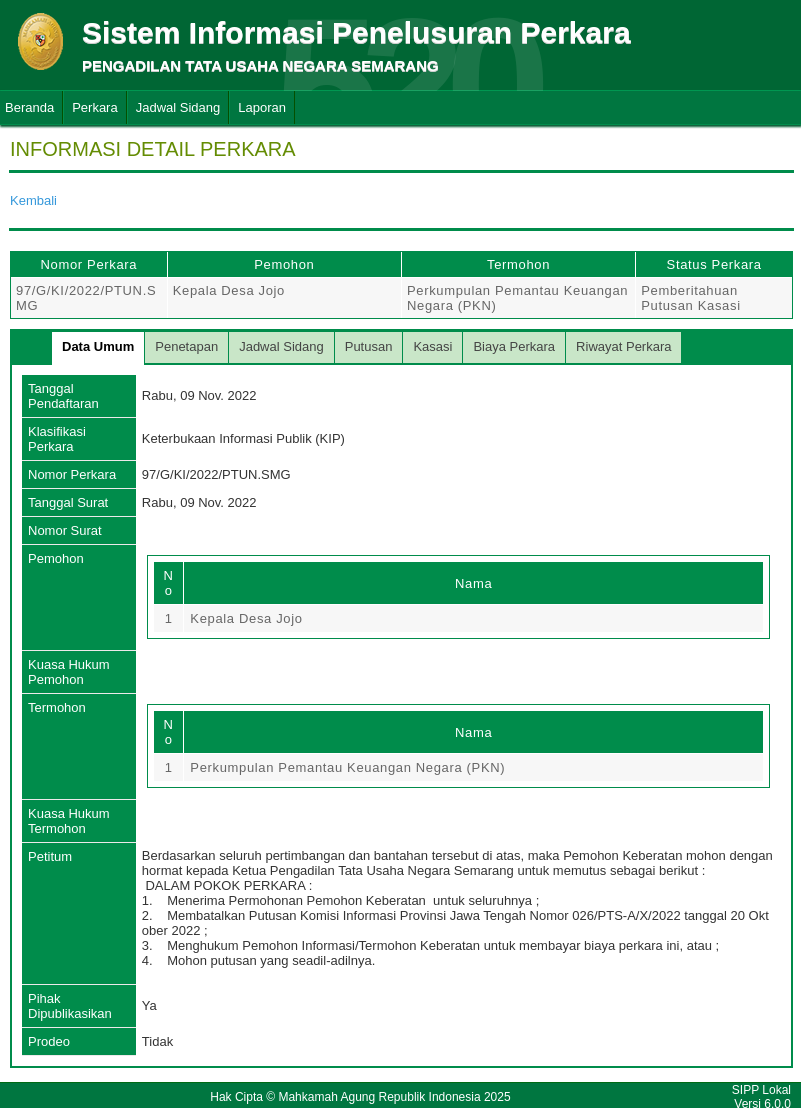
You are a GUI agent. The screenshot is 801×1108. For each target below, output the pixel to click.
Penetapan (186, 346)
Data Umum (98, 346)
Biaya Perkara (514, 346)
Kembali (33, 200)
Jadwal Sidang (178, 107)
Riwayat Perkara (623, 346)
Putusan (369, 346)
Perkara (95, 107)
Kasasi (432, 346)
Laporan (262, 107)
